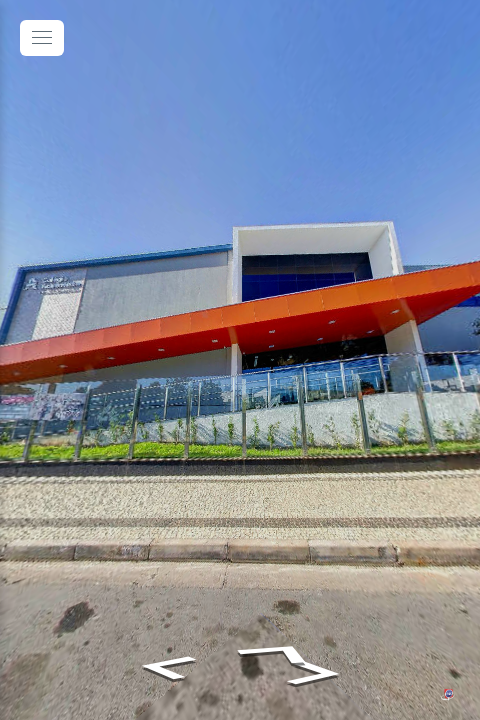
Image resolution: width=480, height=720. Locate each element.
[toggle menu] (42, 38)
